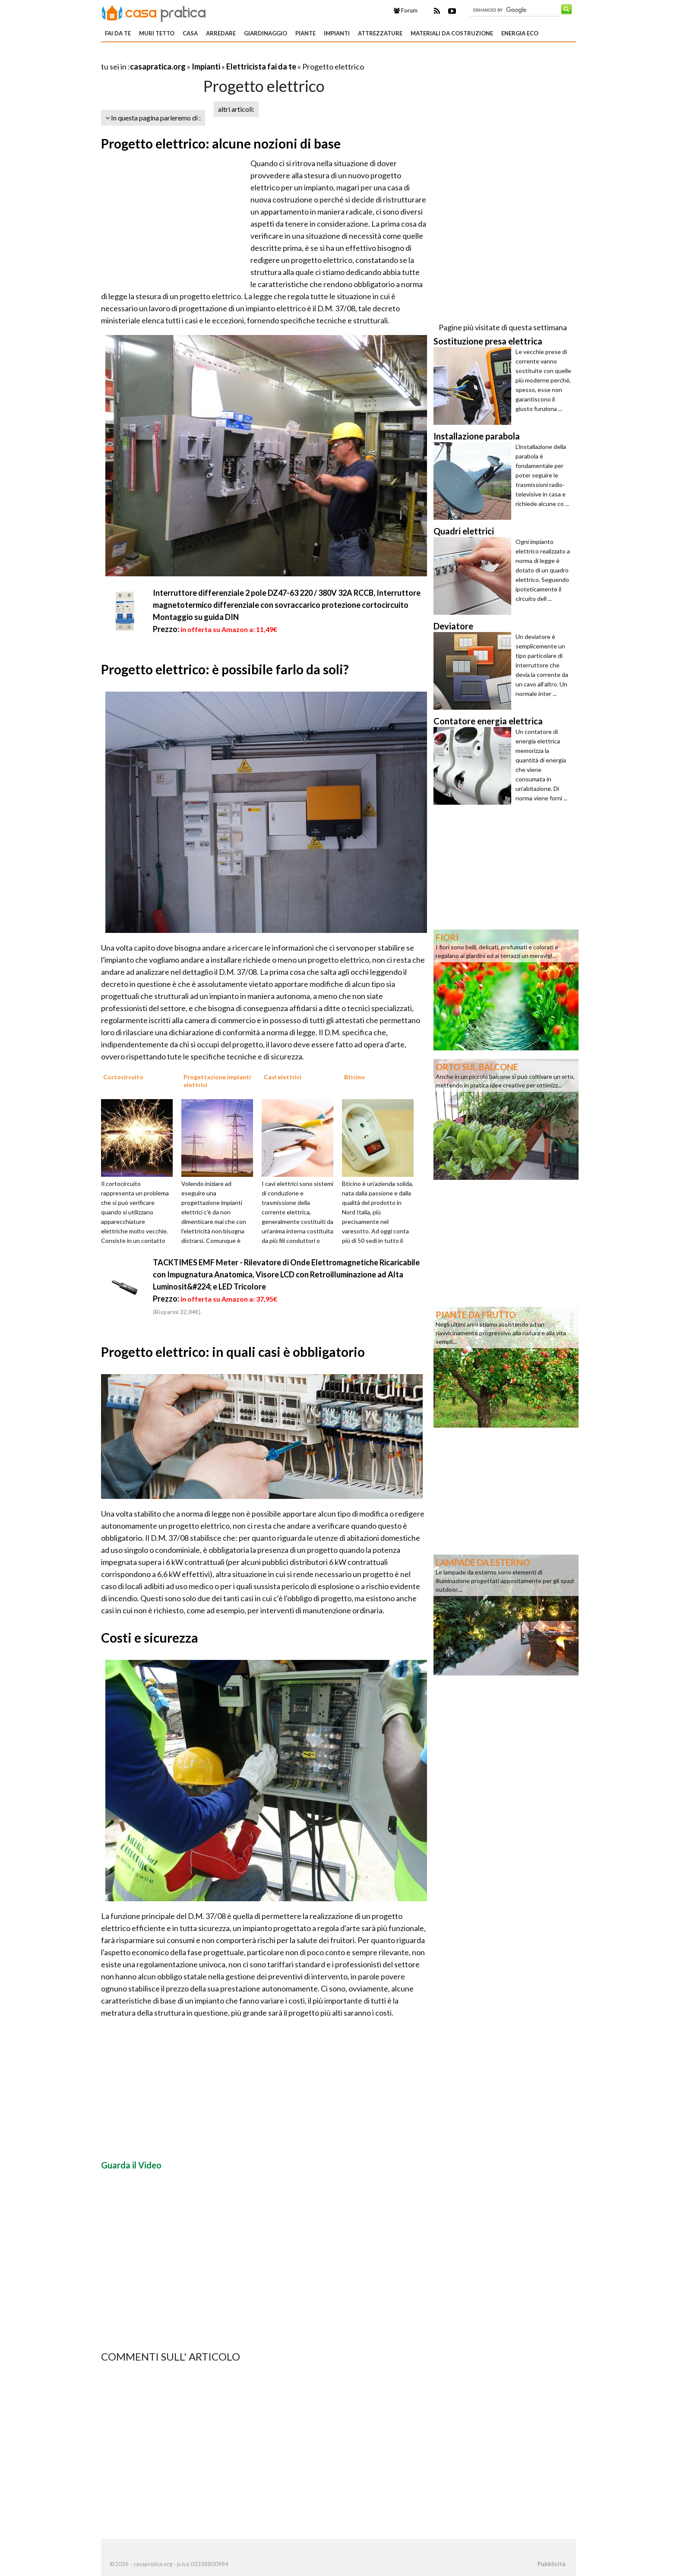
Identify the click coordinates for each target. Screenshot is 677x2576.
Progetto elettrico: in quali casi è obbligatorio (233, 1351)
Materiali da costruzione (452, 33)
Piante (305, 33)
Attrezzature (380, 33)
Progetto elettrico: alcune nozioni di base (221, 143)
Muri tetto (156, 33)
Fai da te (118, 33)
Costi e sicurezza (149, 1637)
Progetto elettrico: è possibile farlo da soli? (225, 669)
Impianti (337, 33)
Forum (406, 10)
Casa (190, 33)
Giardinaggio (265, 33)
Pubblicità (551, 2563)
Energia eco (519, 33)
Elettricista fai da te (261, 66)
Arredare (221, 33)
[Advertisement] (202, 56)
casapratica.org (158, 66)
